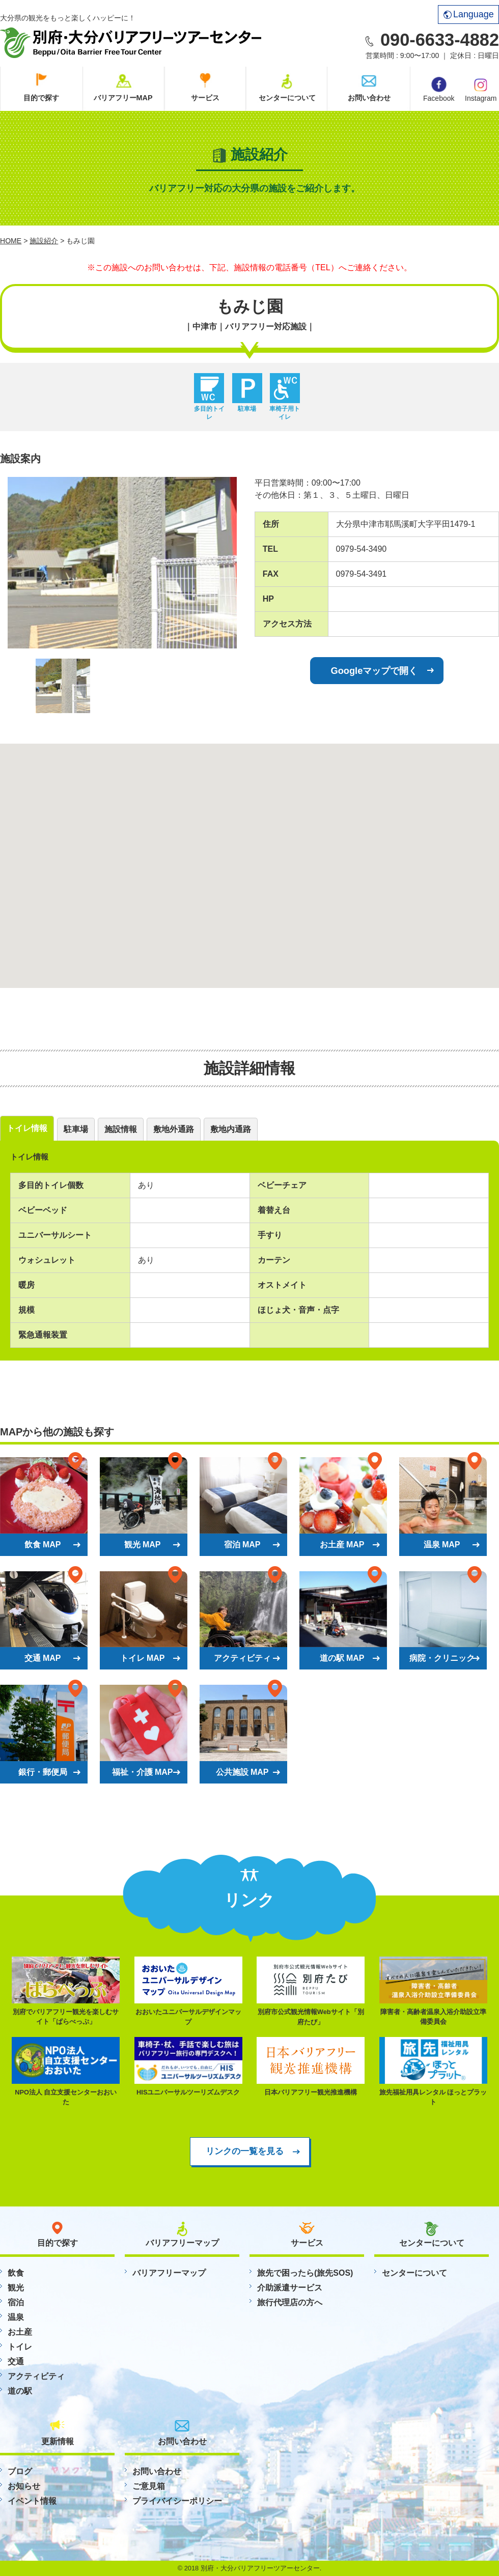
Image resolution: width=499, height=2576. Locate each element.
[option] (122, 562)
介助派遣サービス (289, 2287)
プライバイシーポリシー (177, 2501)
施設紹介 (44, 241)
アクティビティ (36, 2376)
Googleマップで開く (374, 670)
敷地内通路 (230, 1129)
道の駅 (20, 2391)
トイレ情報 (27, 1128)
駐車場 (76, 1129)
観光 (16, 2287)
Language (468, 14)
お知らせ (24, 2486)
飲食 (16, 2273)
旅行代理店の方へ (289, 2302)
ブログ (20, 2471)
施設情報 (120, 1129)
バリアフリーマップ (169, 2273)
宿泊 (16, 2302)
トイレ (20, 2346)
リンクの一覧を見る (245, 2151)
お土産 (20, 2332)
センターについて (287, 98)
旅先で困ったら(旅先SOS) (305, 2273)
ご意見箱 (148, 2486)
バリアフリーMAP (123, 98)
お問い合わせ (369, 98)
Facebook (438, 89)
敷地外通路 (173, 1129)
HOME (10, 241)
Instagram (480, 89)
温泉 (16, 2317)
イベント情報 (32, 2501)
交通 (16, 2361)
